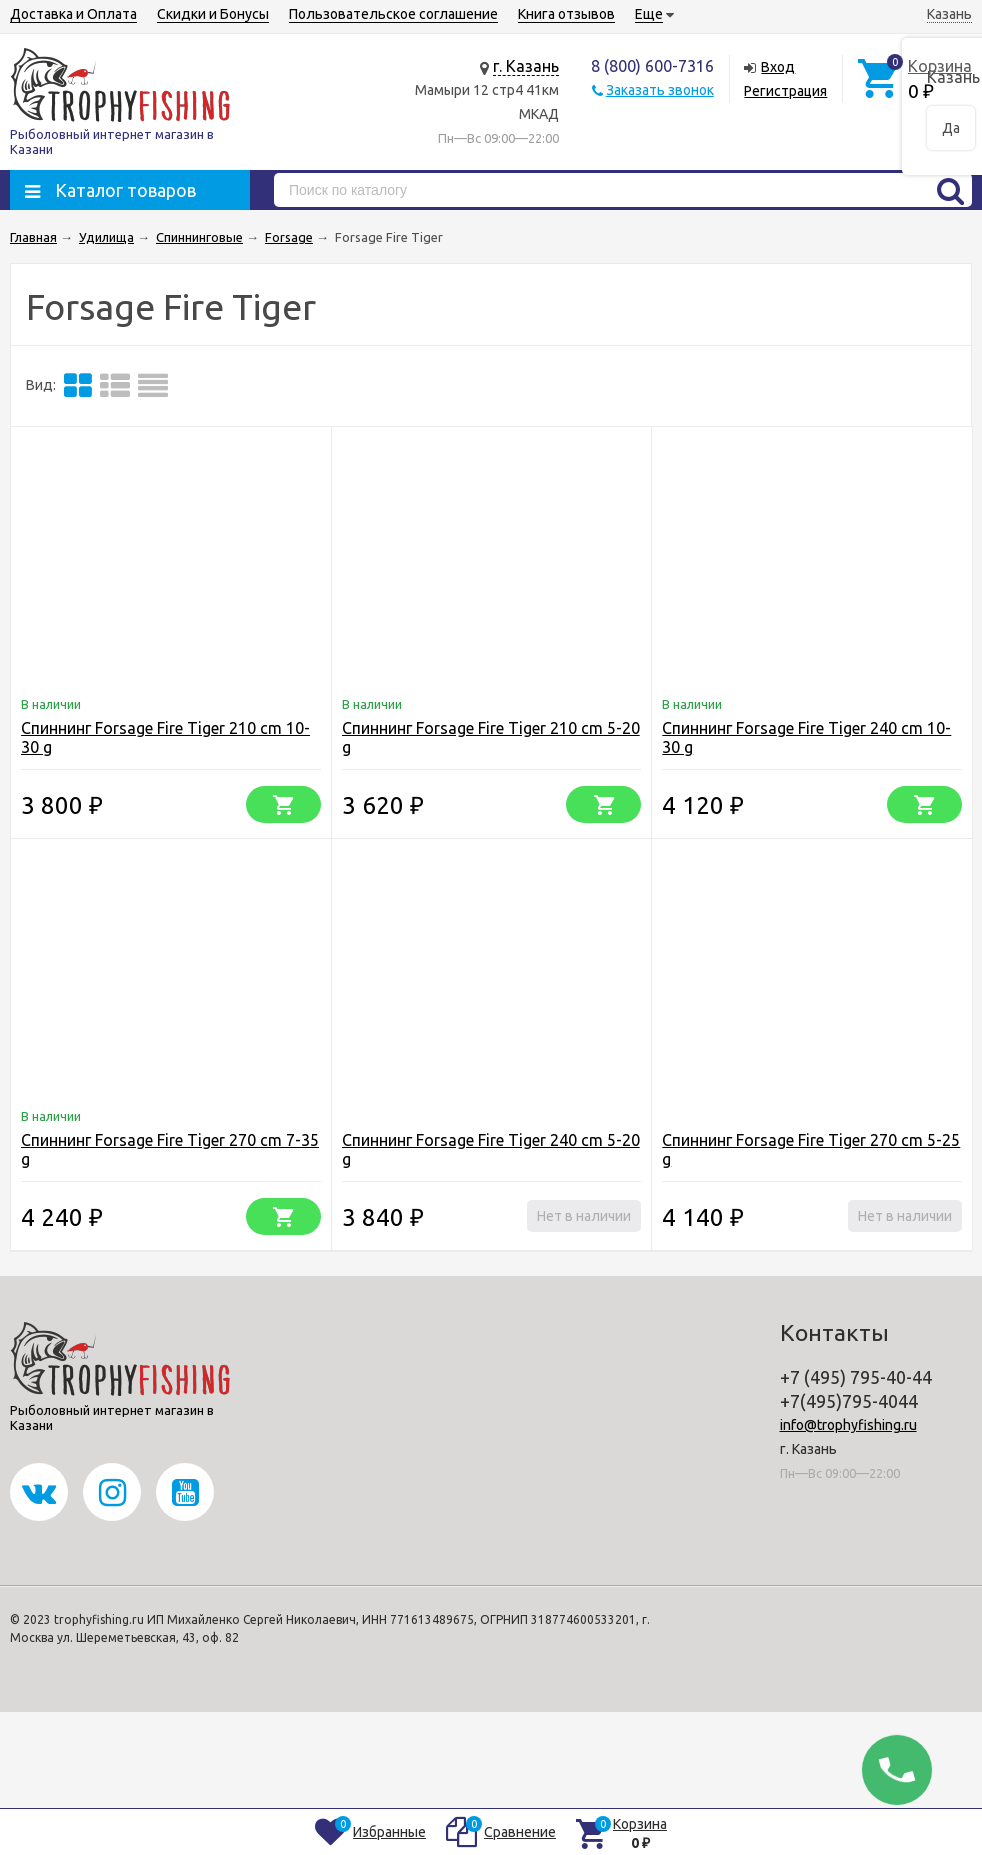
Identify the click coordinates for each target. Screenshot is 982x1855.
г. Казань (526, 66)
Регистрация (785, 91)
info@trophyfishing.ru (848, 1425)
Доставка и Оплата (73, 14)
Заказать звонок (660, 90)
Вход (778, 67)
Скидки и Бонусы (213, 14)
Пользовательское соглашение (393, 14)
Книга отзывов (566, 14)
